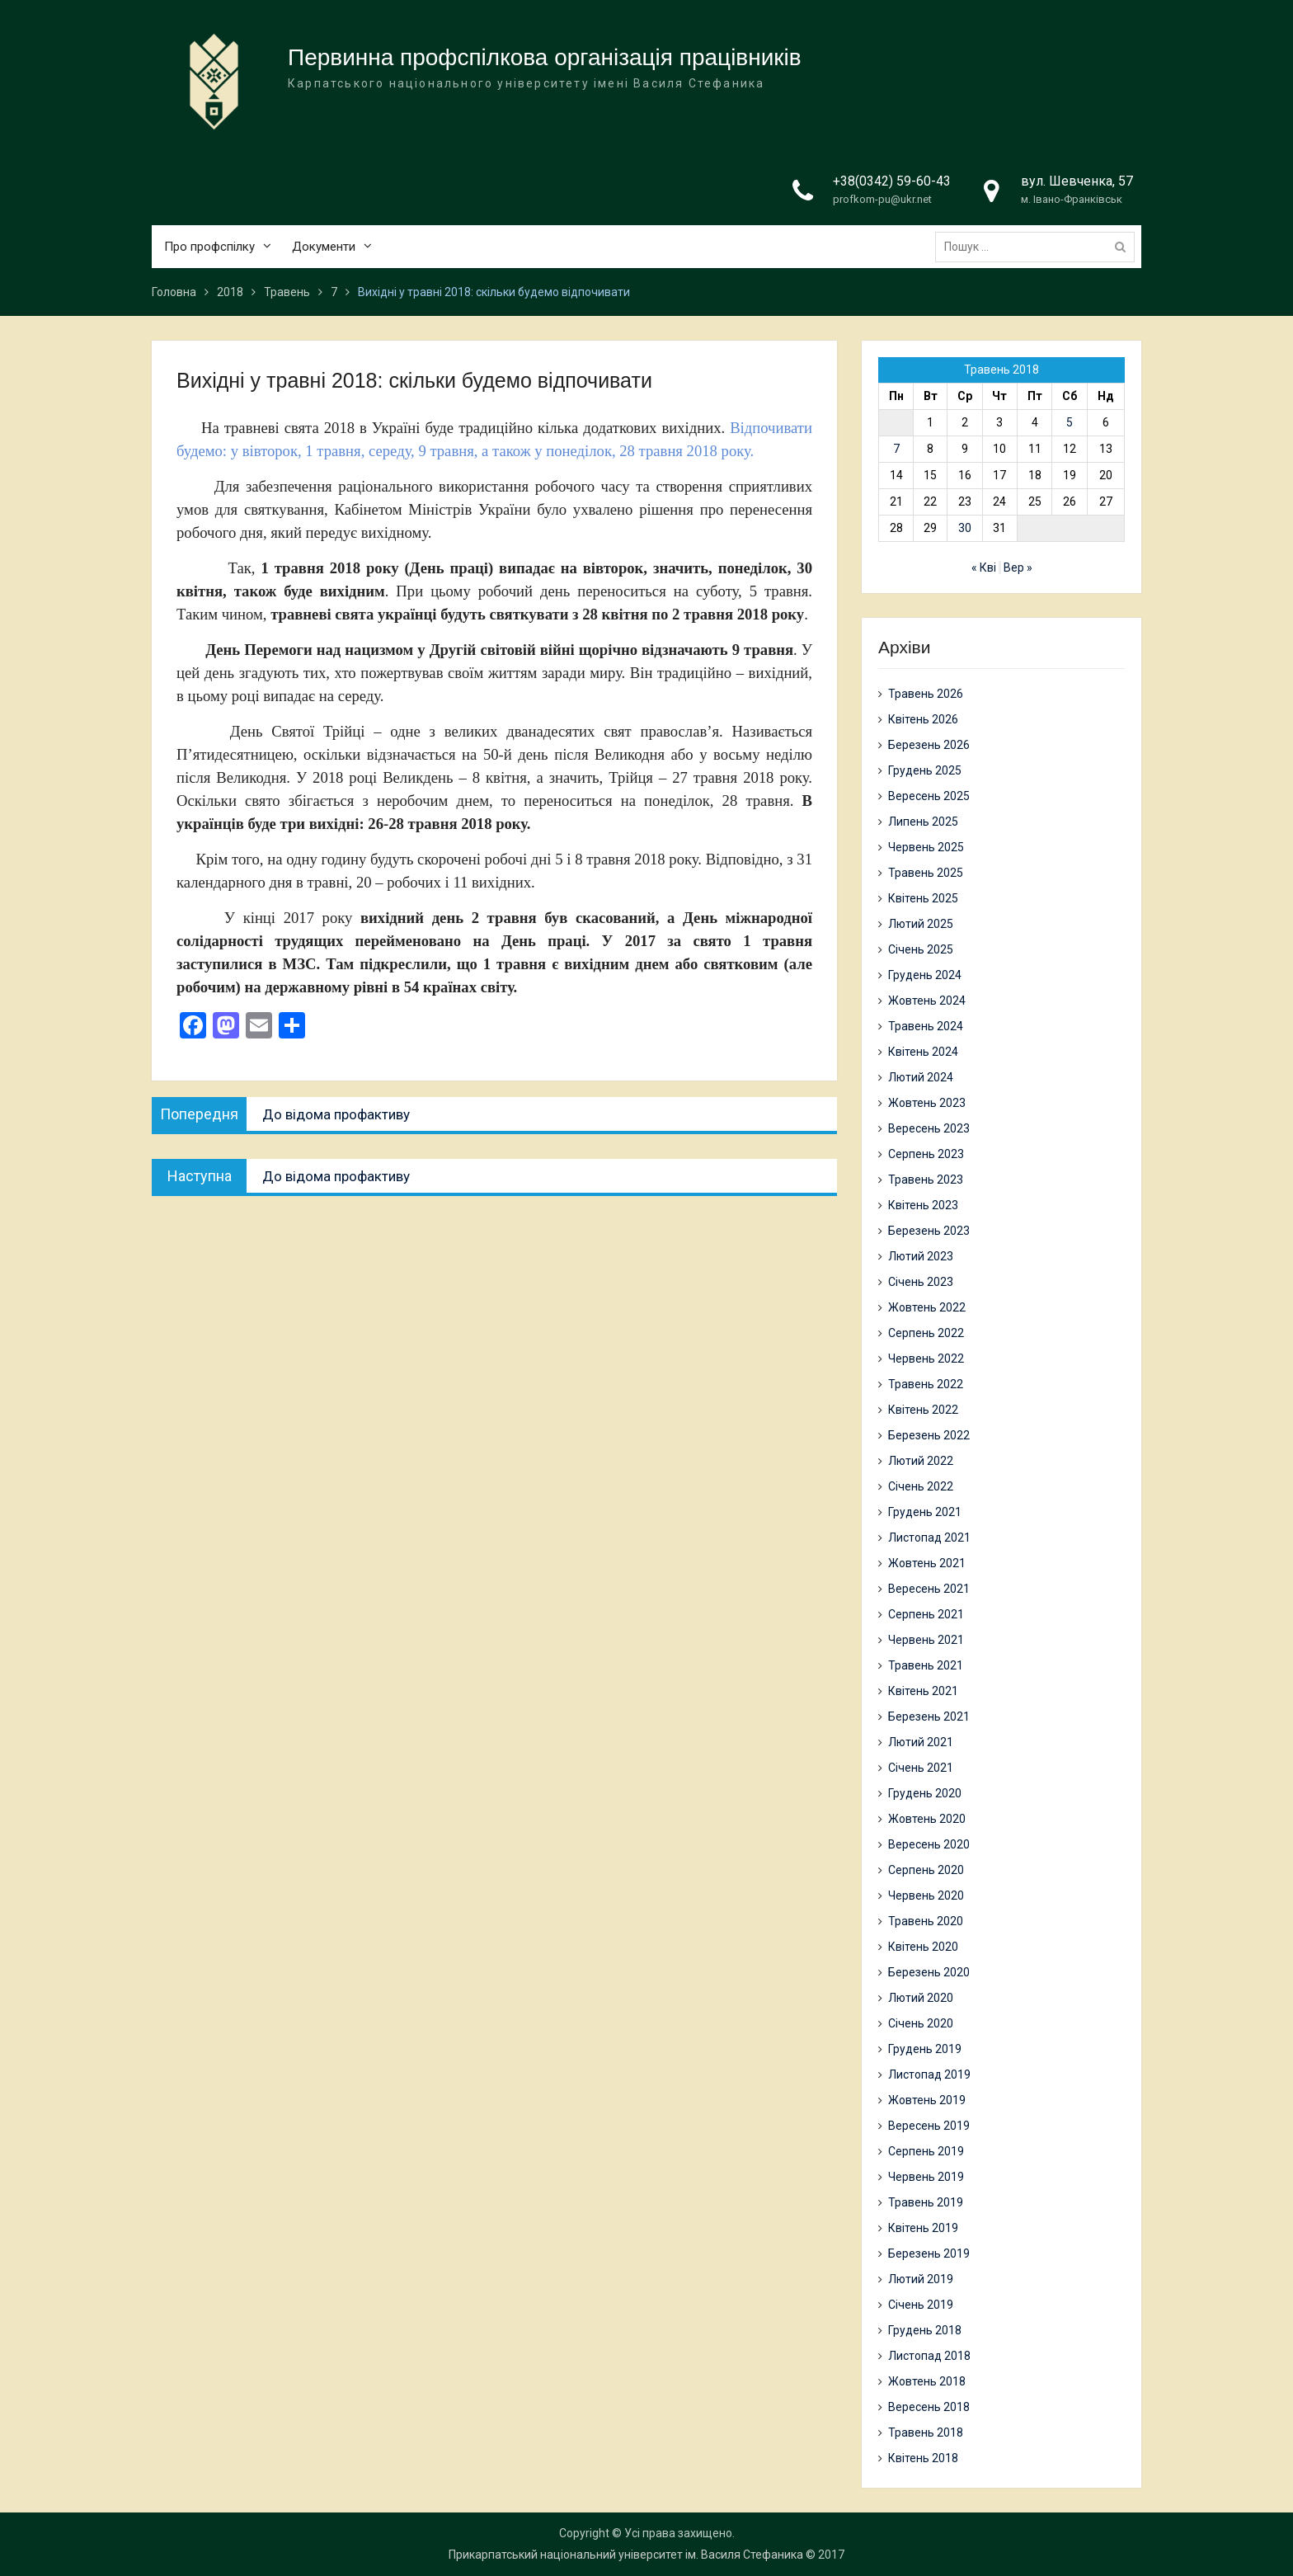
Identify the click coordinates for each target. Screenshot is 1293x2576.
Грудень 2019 (925, 2049)
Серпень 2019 (926, 2151)
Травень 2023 (925, 1179)
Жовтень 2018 (927, 2381)
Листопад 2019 (929, 2074)
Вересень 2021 (929, 1588)
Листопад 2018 (929, 2355)
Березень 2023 (929, 1230)
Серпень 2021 (926, 1614)
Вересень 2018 (929, 2407)
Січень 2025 (920, 949)
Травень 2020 (925, 1921)
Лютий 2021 (920, 1742)
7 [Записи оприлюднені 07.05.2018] (896, 448)
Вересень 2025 (929, 796)
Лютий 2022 (920, 1460)
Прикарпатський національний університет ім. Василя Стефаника (626, 2554)
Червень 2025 (926, 847)
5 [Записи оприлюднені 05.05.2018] (1069, 422)
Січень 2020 (920, 2023)
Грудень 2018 (925, 2330)
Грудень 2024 (925, 975)
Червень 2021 (926, 1639)
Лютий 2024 (920, 1077)
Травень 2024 (925, 1026)
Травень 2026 (925, 693)
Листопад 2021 (929, 1537)
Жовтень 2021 (927, 1563)
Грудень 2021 (925, 1512)
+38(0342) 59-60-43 (892, 182)
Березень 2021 (929, 1716)
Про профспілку (209, 246)
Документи (323, 246)
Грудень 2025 (925, 770)
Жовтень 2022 (927, 1307)
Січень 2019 (920, 2304)
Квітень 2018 (923, 2458)
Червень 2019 (926, 2176)
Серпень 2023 (926, 1154)
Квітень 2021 (923, 1691)
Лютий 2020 (920, 1997)
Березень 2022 (929, 1435)
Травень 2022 (925, 1384)
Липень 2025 (923, 821)
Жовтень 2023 (927, 1102)
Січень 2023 (920, 1281)
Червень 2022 (926, 1358)
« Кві (983, 567)
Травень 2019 (925, 2202)
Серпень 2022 (926, 1333)
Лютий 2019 (920, 2279)
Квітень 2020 (923, 1946)
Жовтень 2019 (927, 2100)
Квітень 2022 (923, 1409)
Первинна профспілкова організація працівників (545, 58)
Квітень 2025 (923, 898)
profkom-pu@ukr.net (882, 200)
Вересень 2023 (929, 1128)
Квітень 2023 (923, 1205)
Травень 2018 (925, 2432)
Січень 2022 (920, 1486)
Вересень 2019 (929, 2125)
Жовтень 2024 (927, 1000)
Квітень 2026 (923, 719)
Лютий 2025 (920, 923)
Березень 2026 (929, 744)
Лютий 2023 (920, 1256)
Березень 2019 (929, 2253)
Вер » (1018, 567)
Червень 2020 (926, 1895)
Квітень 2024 (923, 1051)
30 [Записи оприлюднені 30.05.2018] (964, 528)
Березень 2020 (929, 1972)
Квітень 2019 (923, 2228)
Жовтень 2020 (927, 1818)
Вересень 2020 (929, 1844)
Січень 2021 (920, 1767)
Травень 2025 (925, 872)
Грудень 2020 (925, 1793)
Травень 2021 (925, 1665)
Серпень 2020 (926, 1870)
